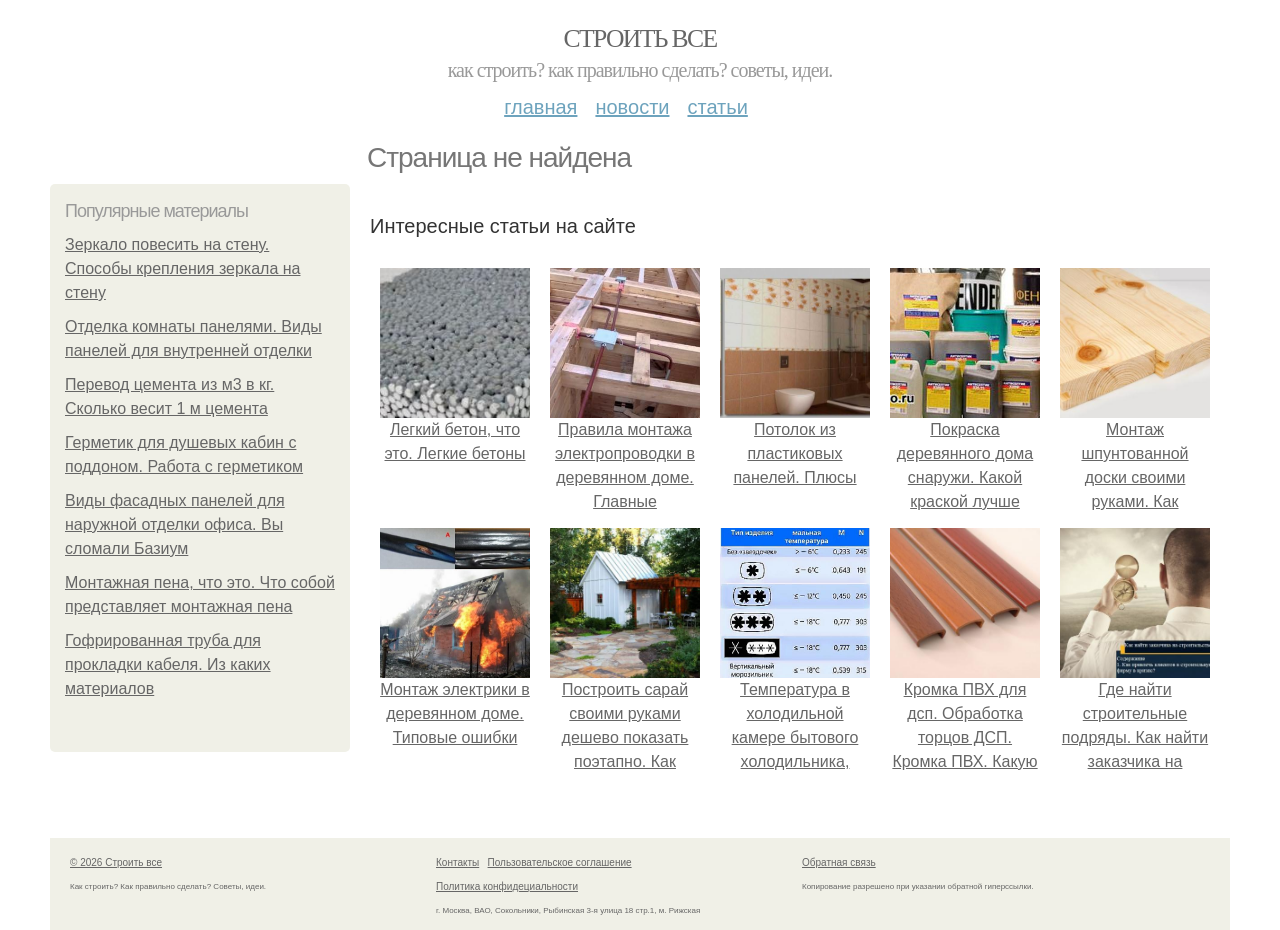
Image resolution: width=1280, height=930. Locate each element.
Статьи (717, 107)
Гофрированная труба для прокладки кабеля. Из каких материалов (168, 664)
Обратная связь (839, 862)
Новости (632, 107)
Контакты (457, 862)
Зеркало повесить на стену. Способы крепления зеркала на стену (183, 268)
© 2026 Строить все (116, 862)
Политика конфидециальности (507, 886)
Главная (540, 107)
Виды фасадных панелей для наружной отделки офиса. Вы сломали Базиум (175, 524)
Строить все (639, 38)
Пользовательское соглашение (560, 862)
